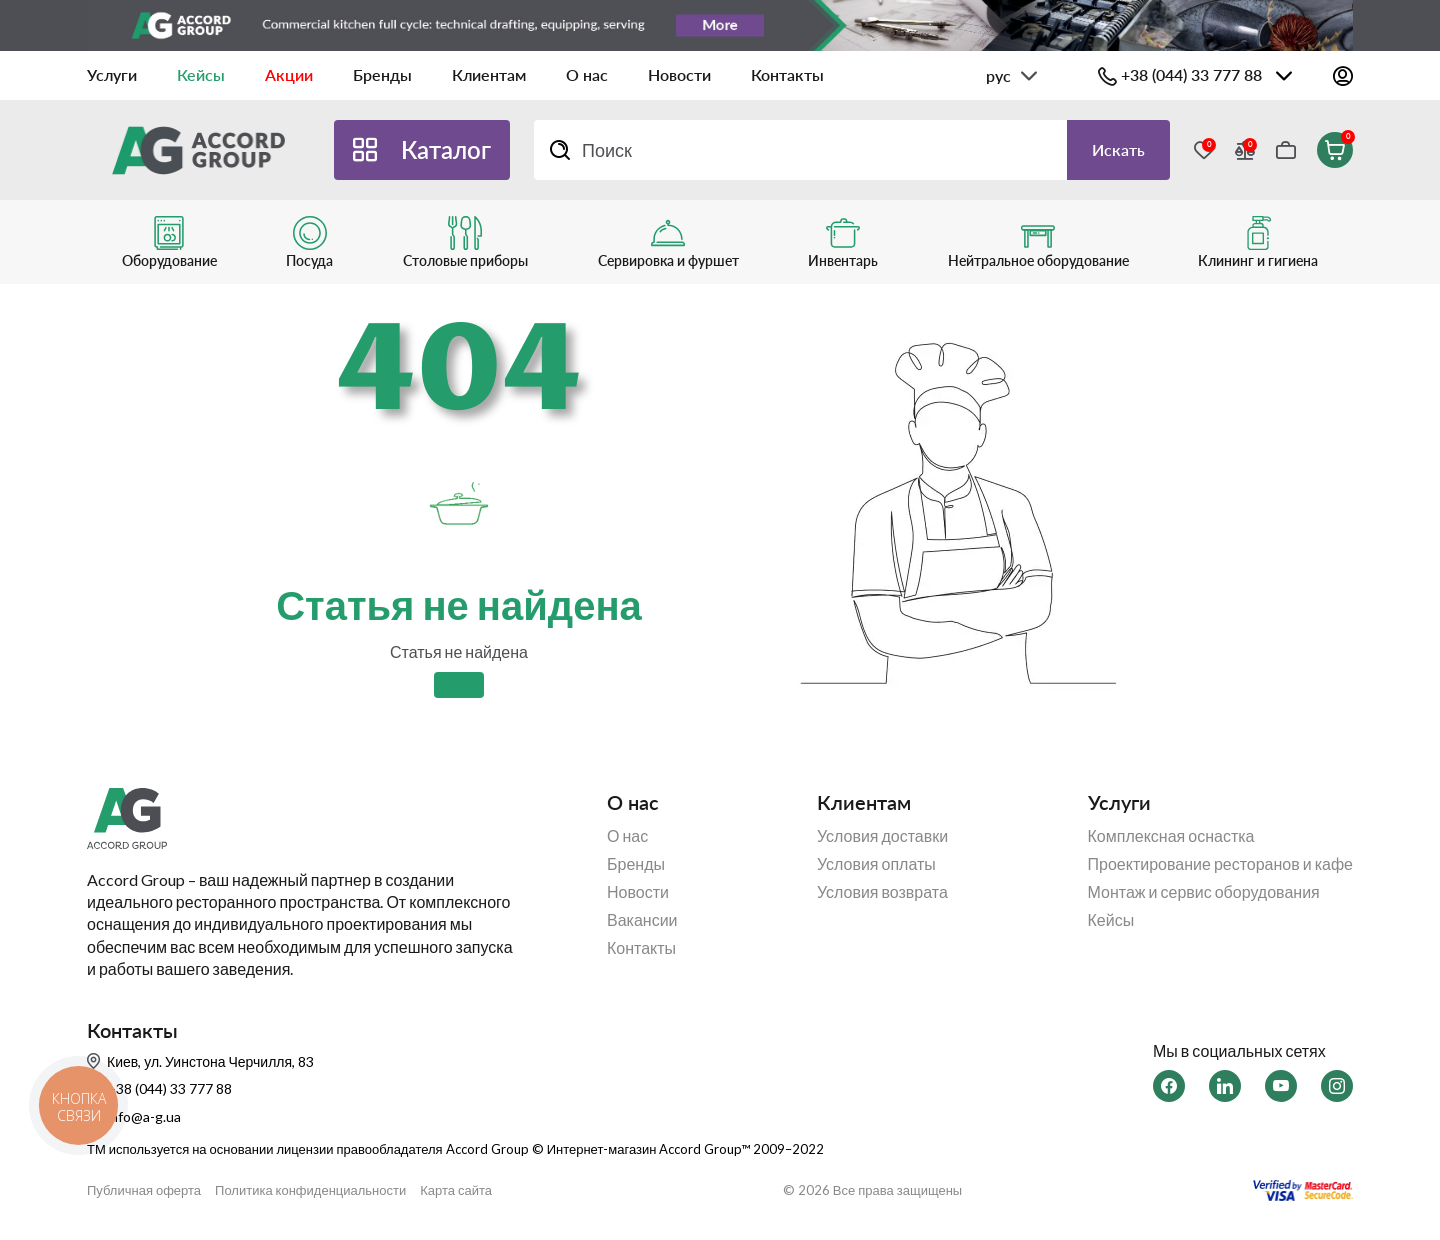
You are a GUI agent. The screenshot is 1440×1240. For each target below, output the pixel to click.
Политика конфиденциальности (310, 1190)
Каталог (446, 149)
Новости (679, 74)
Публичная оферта (144, 1190)
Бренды (382, 74)
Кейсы (201, 74)
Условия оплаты (876, 864)
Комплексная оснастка (1171, 836)
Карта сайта (456, 1190)
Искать (1118, 149)
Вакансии (642, 920)
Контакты (787, 74)
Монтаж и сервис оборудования (1204, 892)
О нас (587, 74)
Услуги (112, 74)
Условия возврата (882, 892)
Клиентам (489, 74)
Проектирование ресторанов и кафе (1220, 864)
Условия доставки (882, 836)
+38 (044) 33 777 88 (1191, 74)
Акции (289, 74)
